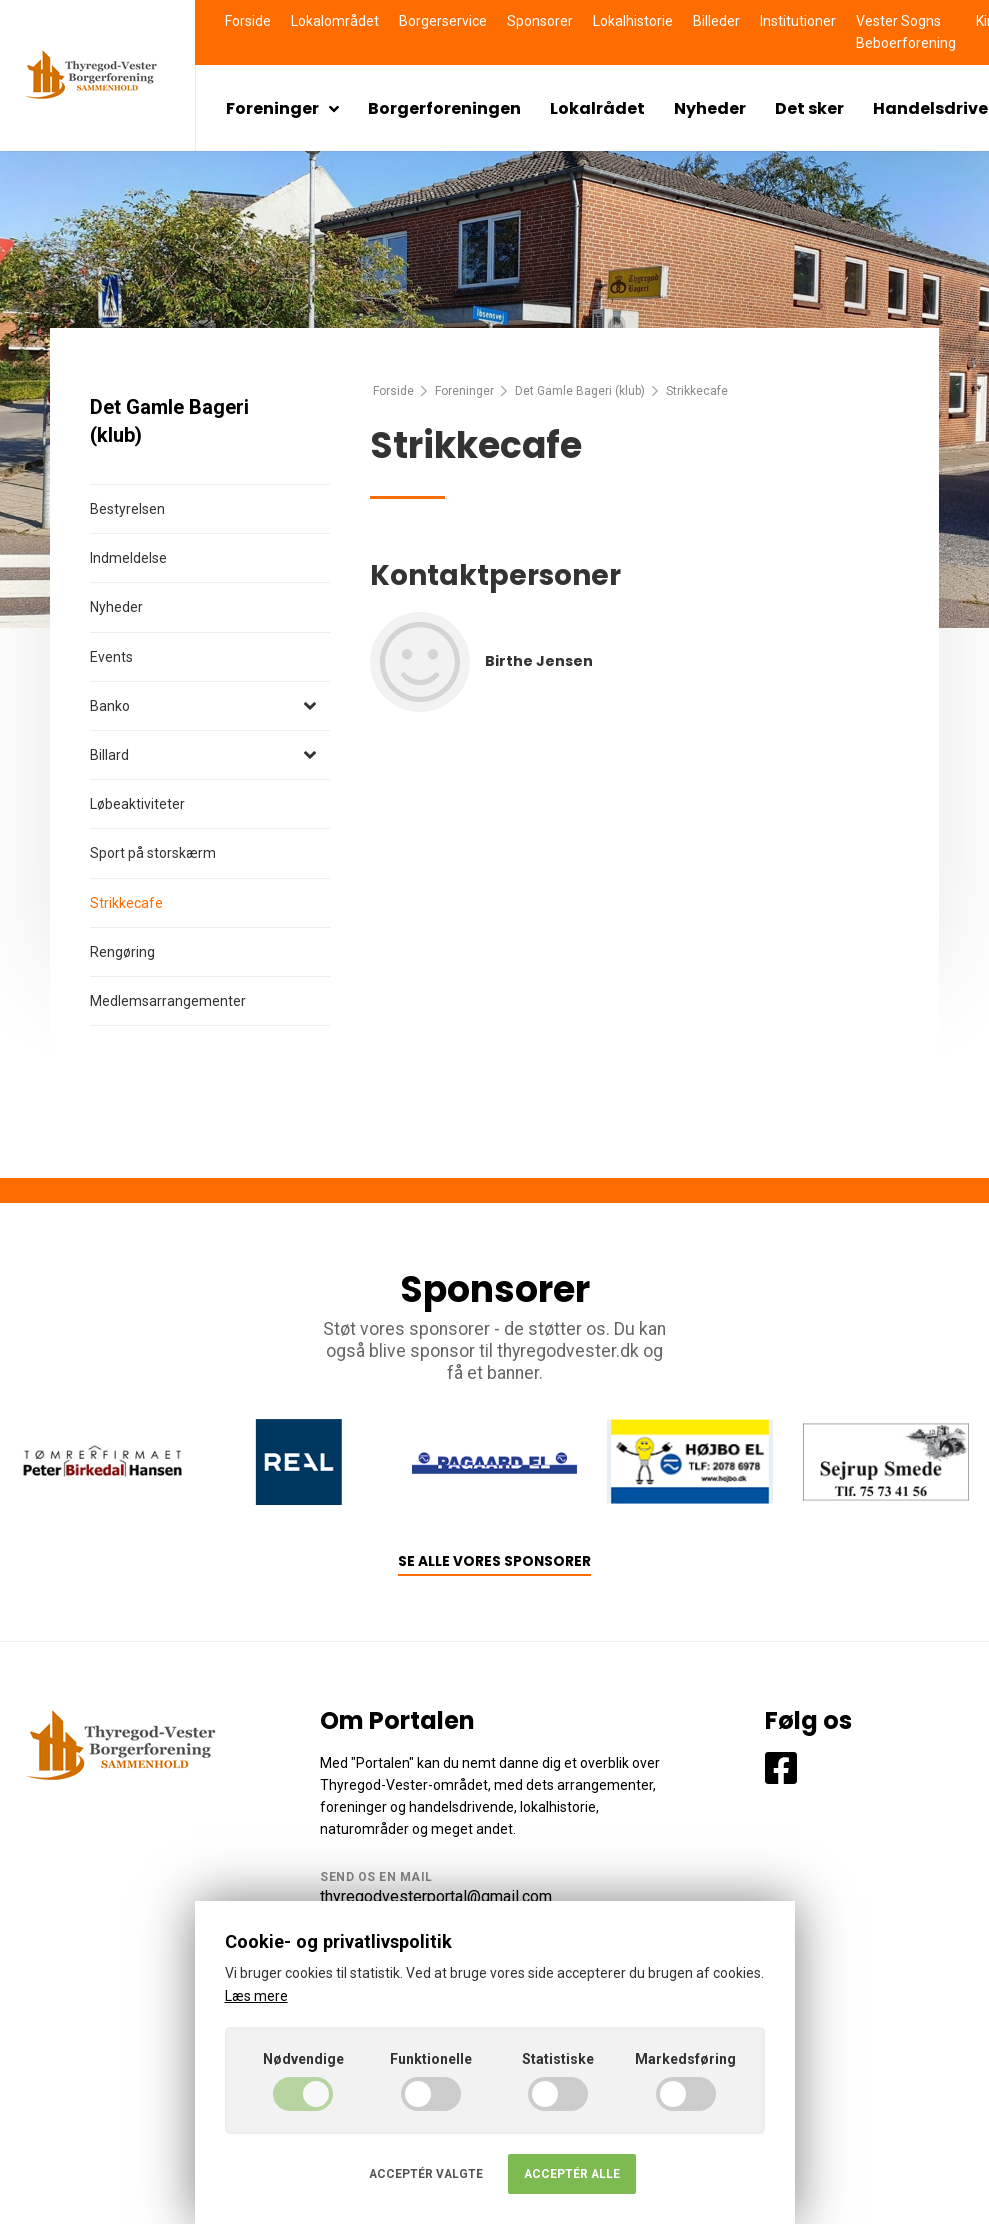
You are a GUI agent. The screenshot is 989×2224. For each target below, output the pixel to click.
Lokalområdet (335, 21)
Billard (109, 755)
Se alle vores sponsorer (494, 1561)
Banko (110, 706)
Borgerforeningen (444, 108)
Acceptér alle (572, 2174)
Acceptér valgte (426, 2174)
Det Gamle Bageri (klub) (580, 391)
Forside (248, 21)
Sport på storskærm (153, 853)
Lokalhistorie (633, 21)
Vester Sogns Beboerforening (906, 32)
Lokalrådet (597, 108)
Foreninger (282, 108)
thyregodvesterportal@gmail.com (436, 1896)
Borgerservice (443, 21)
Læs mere (256, 1996)
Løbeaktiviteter (137, 804)
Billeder (716, 21)
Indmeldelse (128, 558)
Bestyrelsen (127, 509)
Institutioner (798, 21)
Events (111, 657)
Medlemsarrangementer (168, 1001)
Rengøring (122, 952)
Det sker (809, 108)
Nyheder (710, 108)
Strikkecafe (126, 903)
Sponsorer (540, 21)
